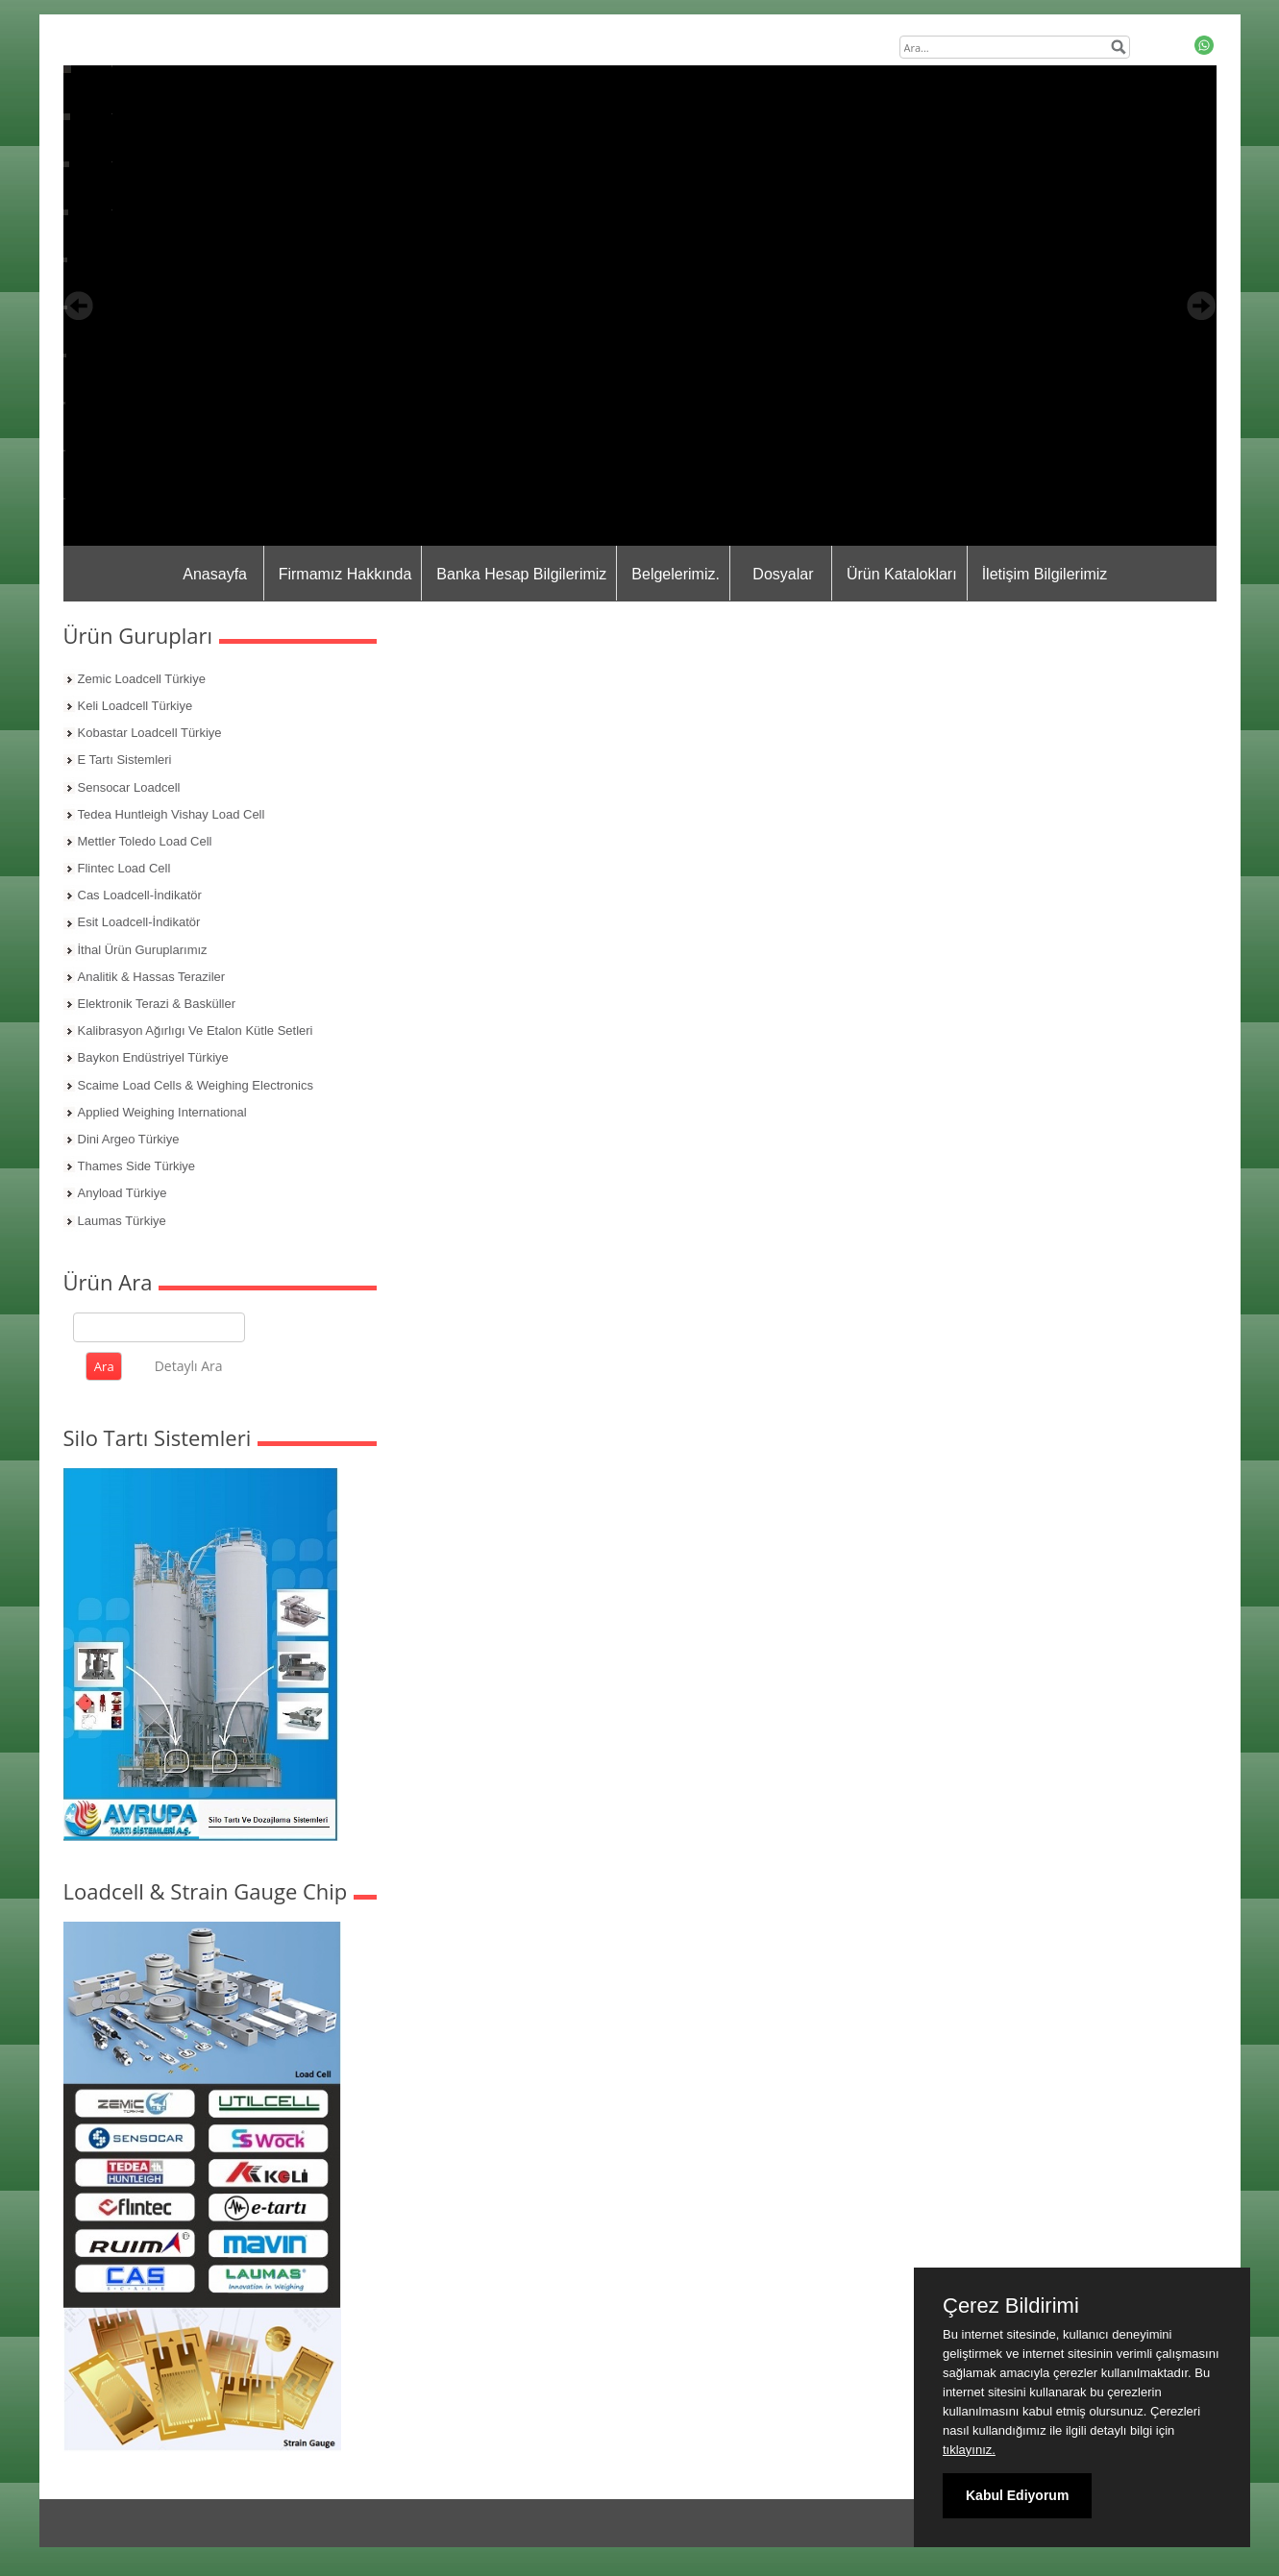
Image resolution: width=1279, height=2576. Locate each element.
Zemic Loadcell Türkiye (142, 679)
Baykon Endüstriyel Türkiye (153, 1057)
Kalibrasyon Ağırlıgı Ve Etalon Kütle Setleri (195, 1030)
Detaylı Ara (189, 1366)
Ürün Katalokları (902, 574)
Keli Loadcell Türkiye (135, 706)
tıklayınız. (969, 2449)
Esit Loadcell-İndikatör (139, 922)
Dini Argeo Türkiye (129, 1139)
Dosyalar (782, 574)
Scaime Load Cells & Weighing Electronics (195, 1085)
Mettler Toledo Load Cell (145, 841)
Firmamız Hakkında (345, 574)
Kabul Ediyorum (1017, 2495)
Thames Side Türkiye (137, 1166)
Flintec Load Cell (124, 868)
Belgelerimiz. (675, 574)
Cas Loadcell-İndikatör (140, 895)
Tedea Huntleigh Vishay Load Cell (171, 814)
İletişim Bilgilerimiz (1045, 574)
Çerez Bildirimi (1011, 2306)
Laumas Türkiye (122, 1221)
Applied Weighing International (162, 1112)
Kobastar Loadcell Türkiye (150, 732)
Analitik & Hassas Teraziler (152, 976)
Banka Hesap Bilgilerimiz (521, 574)
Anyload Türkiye (122, 1193)
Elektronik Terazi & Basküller (157, 1003)
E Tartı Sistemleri (125, 759)
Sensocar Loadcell (129, 787)
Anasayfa (215, 574)
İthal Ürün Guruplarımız (143, 950)
